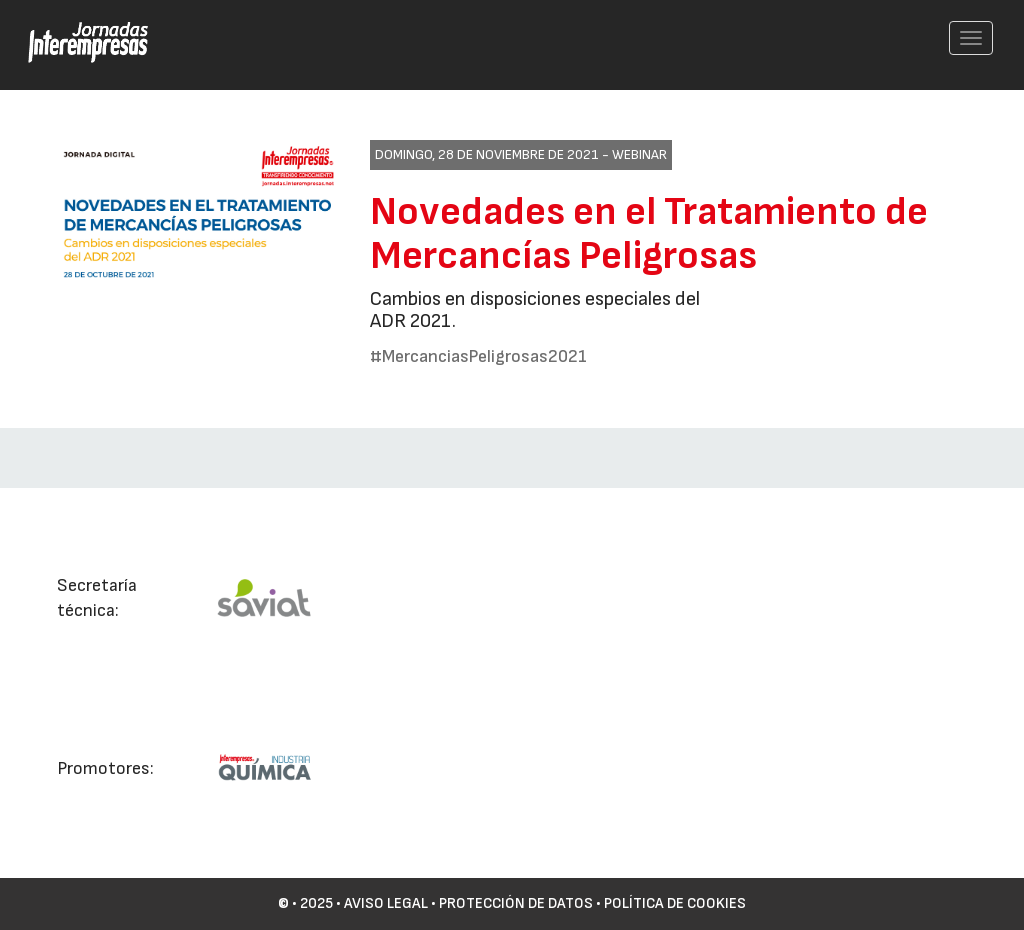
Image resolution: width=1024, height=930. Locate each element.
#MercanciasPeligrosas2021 (478, 356)
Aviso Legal (386, 903)
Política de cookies (675, 903)
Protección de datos (516, 903)
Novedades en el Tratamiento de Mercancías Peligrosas (649, 234)
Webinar (639, 154)
